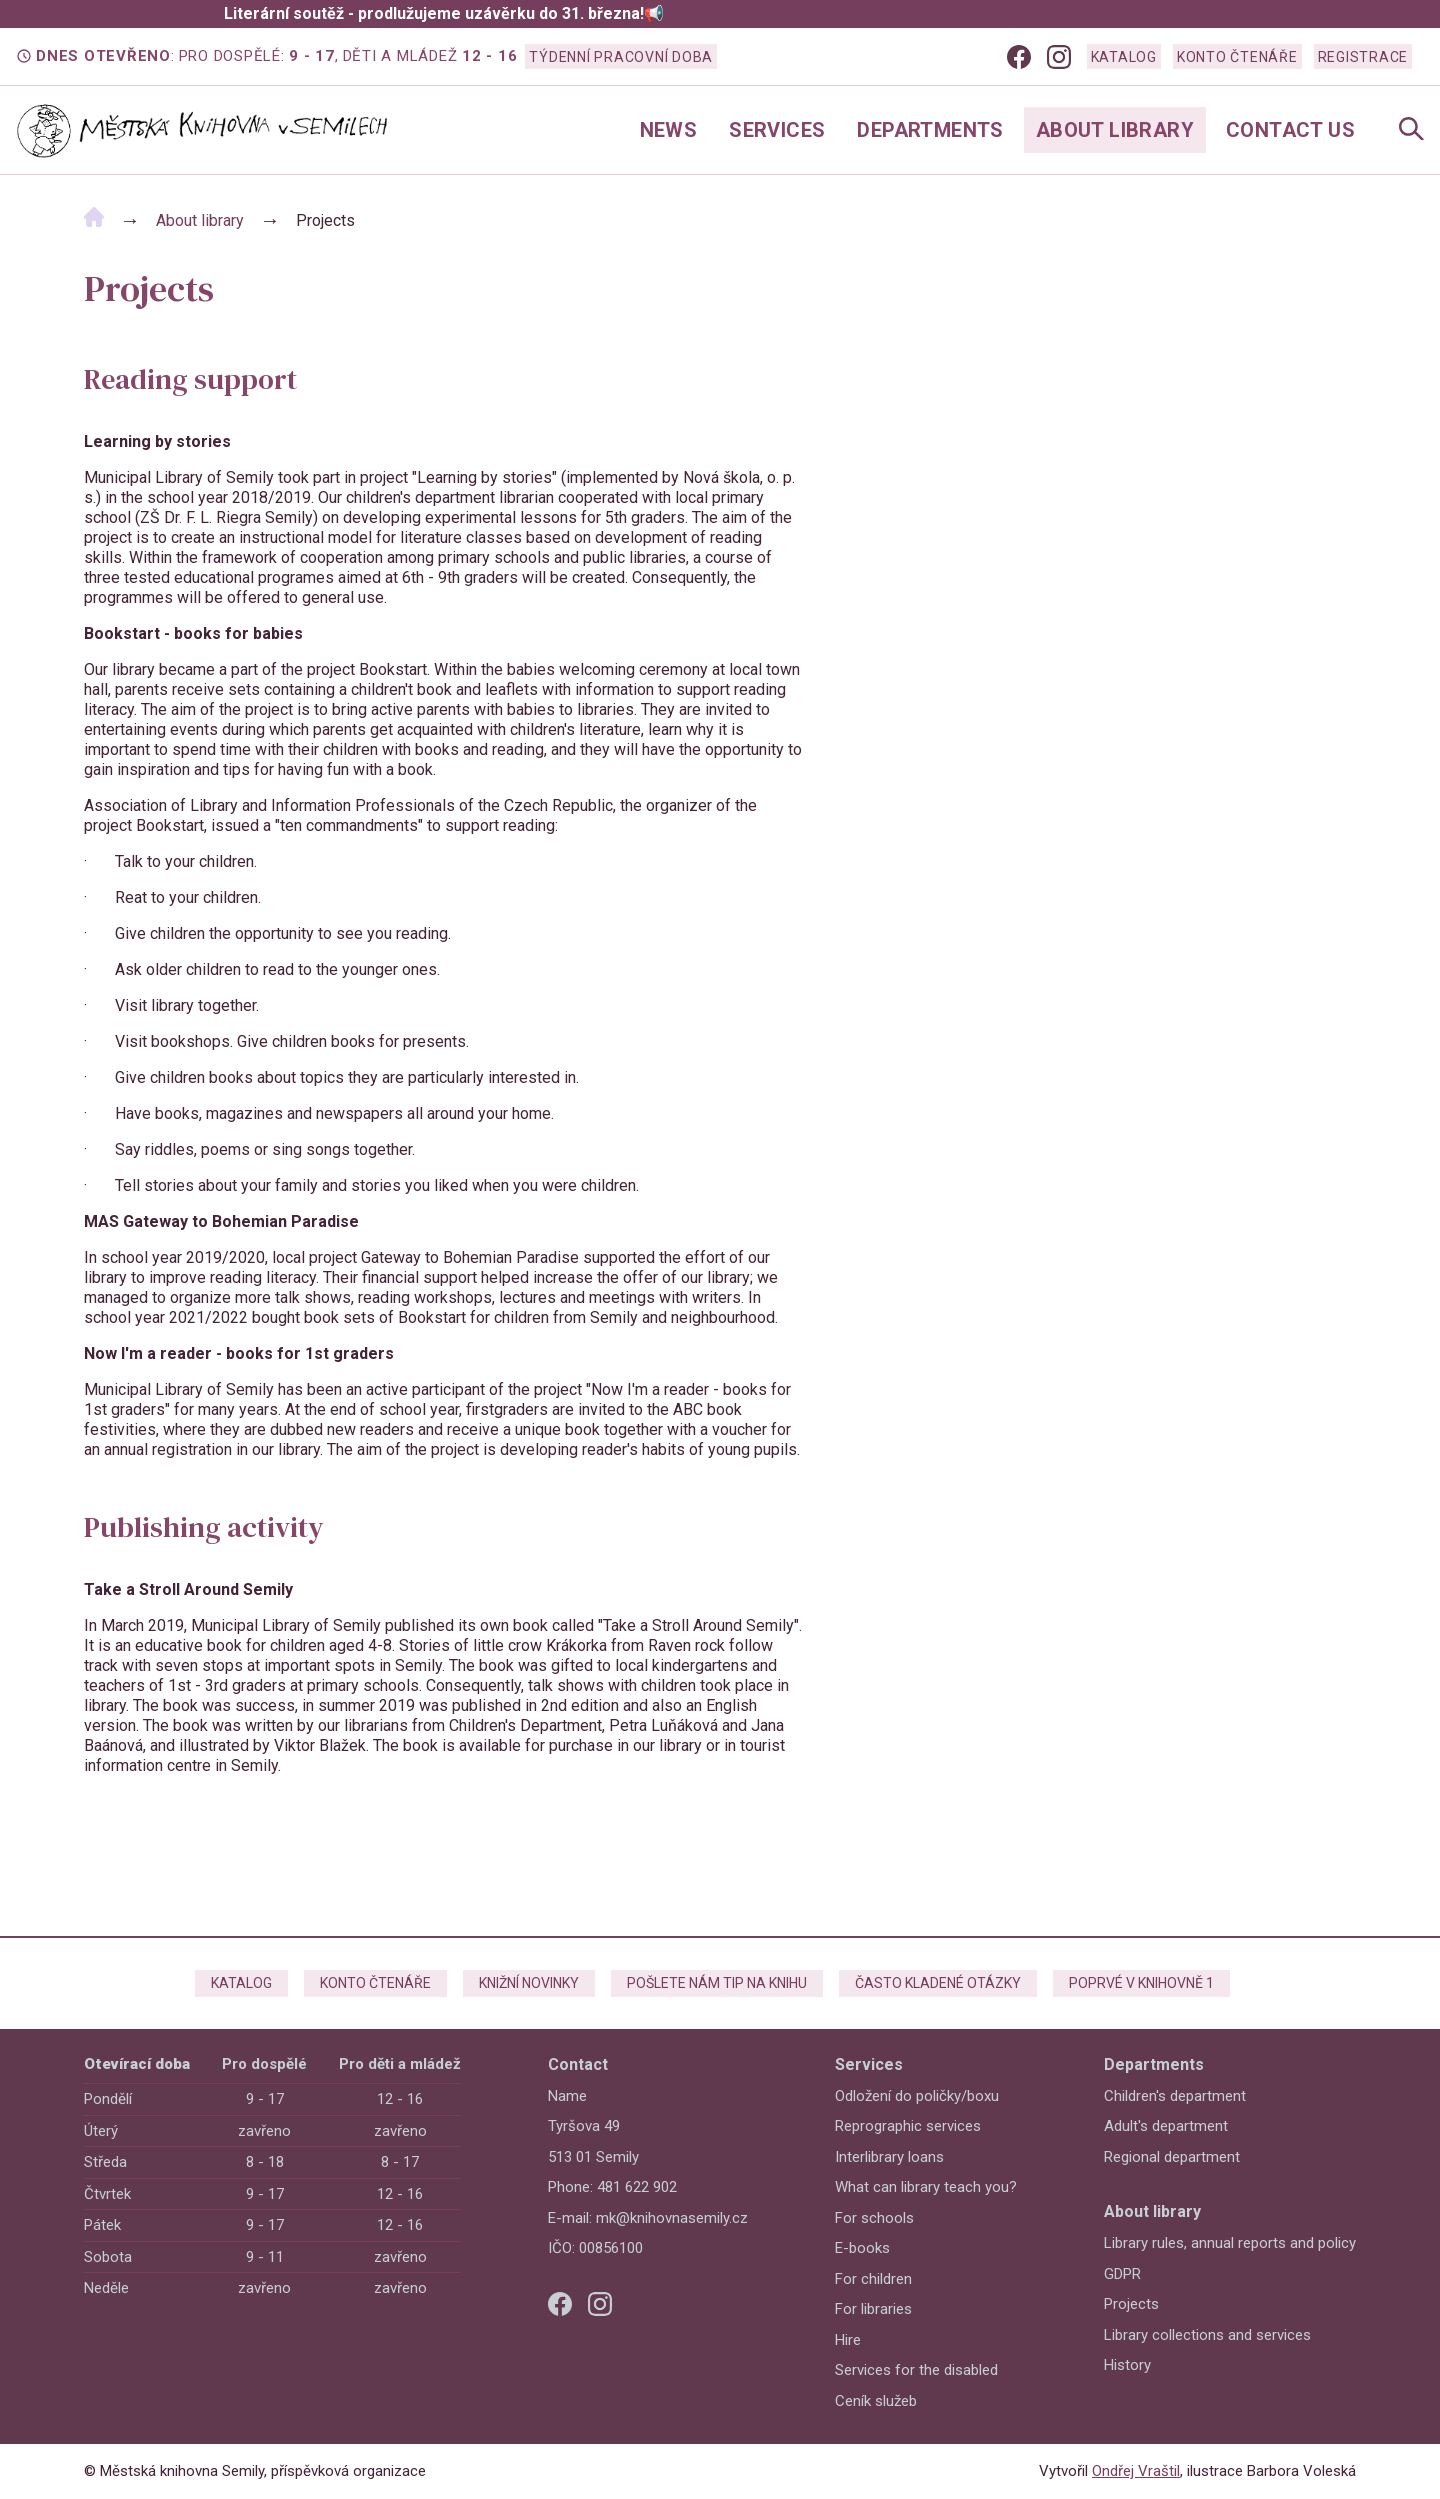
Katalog (1124, 57)
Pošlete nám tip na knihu (717, 1983)
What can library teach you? (926, 2187)
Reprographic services (908, 2126)
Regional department (1172, 2157)
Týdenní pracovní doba (621, 57)
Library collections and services (1207, 2335)
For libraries (873, 2309)
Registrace (1363, 57)
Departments (930, 130)
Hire (848, 2340)
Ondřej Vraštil (1136, 2471)
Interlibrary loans (889, 2157)
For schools (874, 2218)
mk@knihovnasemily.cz (672, 2218)
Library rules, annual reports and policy (1230, 2243)
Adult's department (1166, 2126)
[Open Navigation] (1411, 130)
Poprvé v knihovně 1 (1141, 1983)
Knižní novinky (529, 1983)
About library (1115, 130)
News (669, 130)
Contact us (1290, 130)
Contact (578, 2064)
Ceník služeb (876, 2401)
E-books (862, 2248)
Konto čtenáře (1237, 57)
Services (777, 130)
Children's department (1175, 2096)
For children (873, 2279)
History (1127, 2365)
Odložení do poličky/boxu (917, 2096)
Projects (1131, 2304)
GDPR (1122, 2274)
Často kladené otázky (938, 1983)
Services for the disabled (916, 2370)
